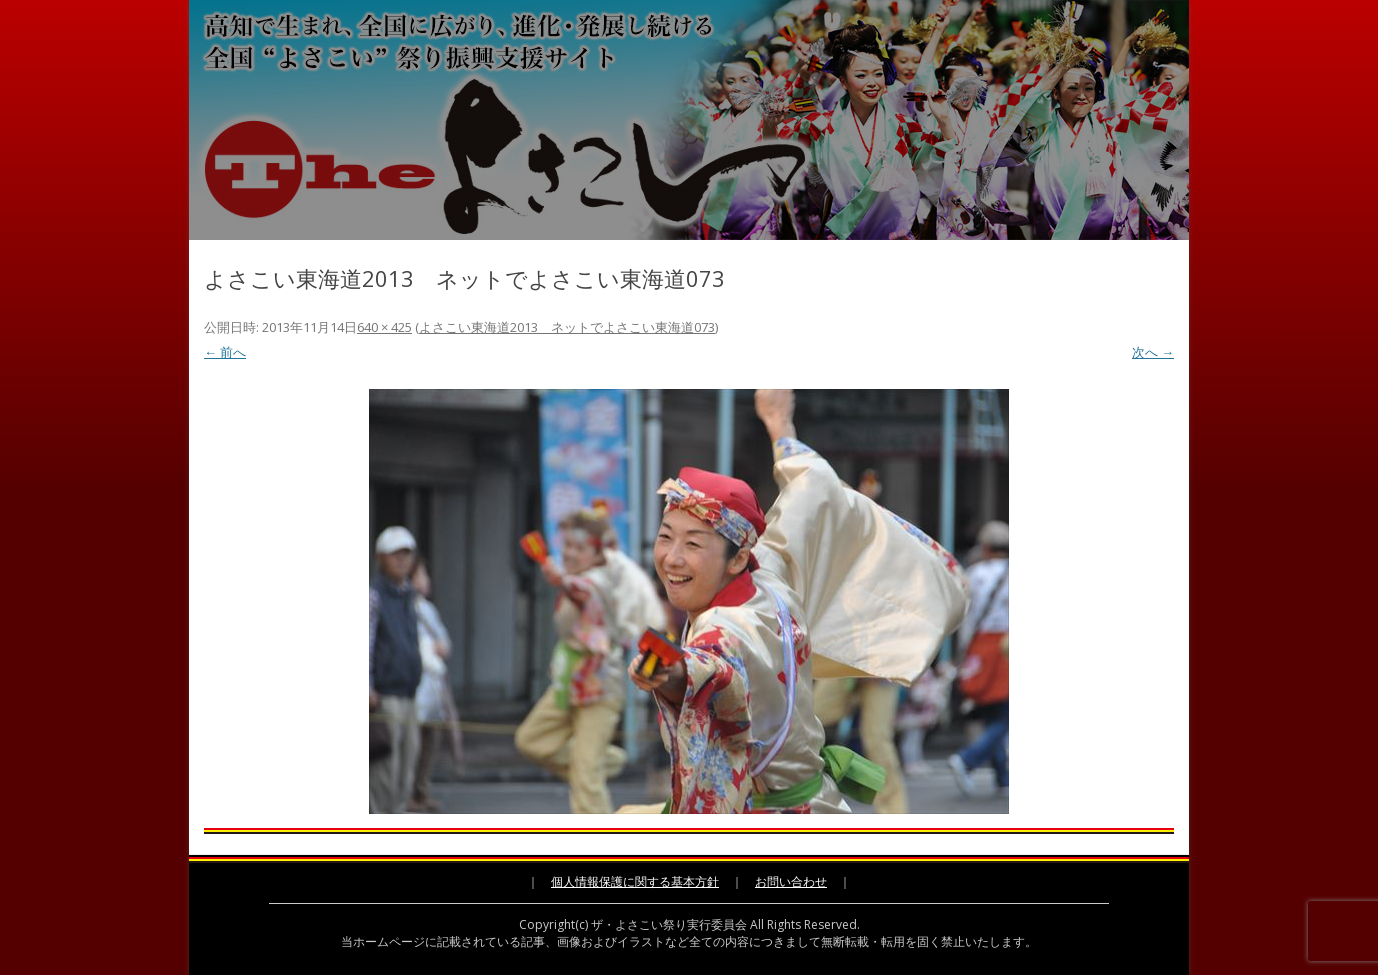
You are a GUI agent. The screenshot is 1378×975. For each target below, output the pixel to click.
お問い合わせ (791, 881)
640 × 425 (384, 327)
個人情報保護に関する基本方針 (635, 881)
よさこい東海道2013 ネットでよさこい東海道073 (567, 327)
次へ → (1153, 352)
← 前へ (225, 352)
